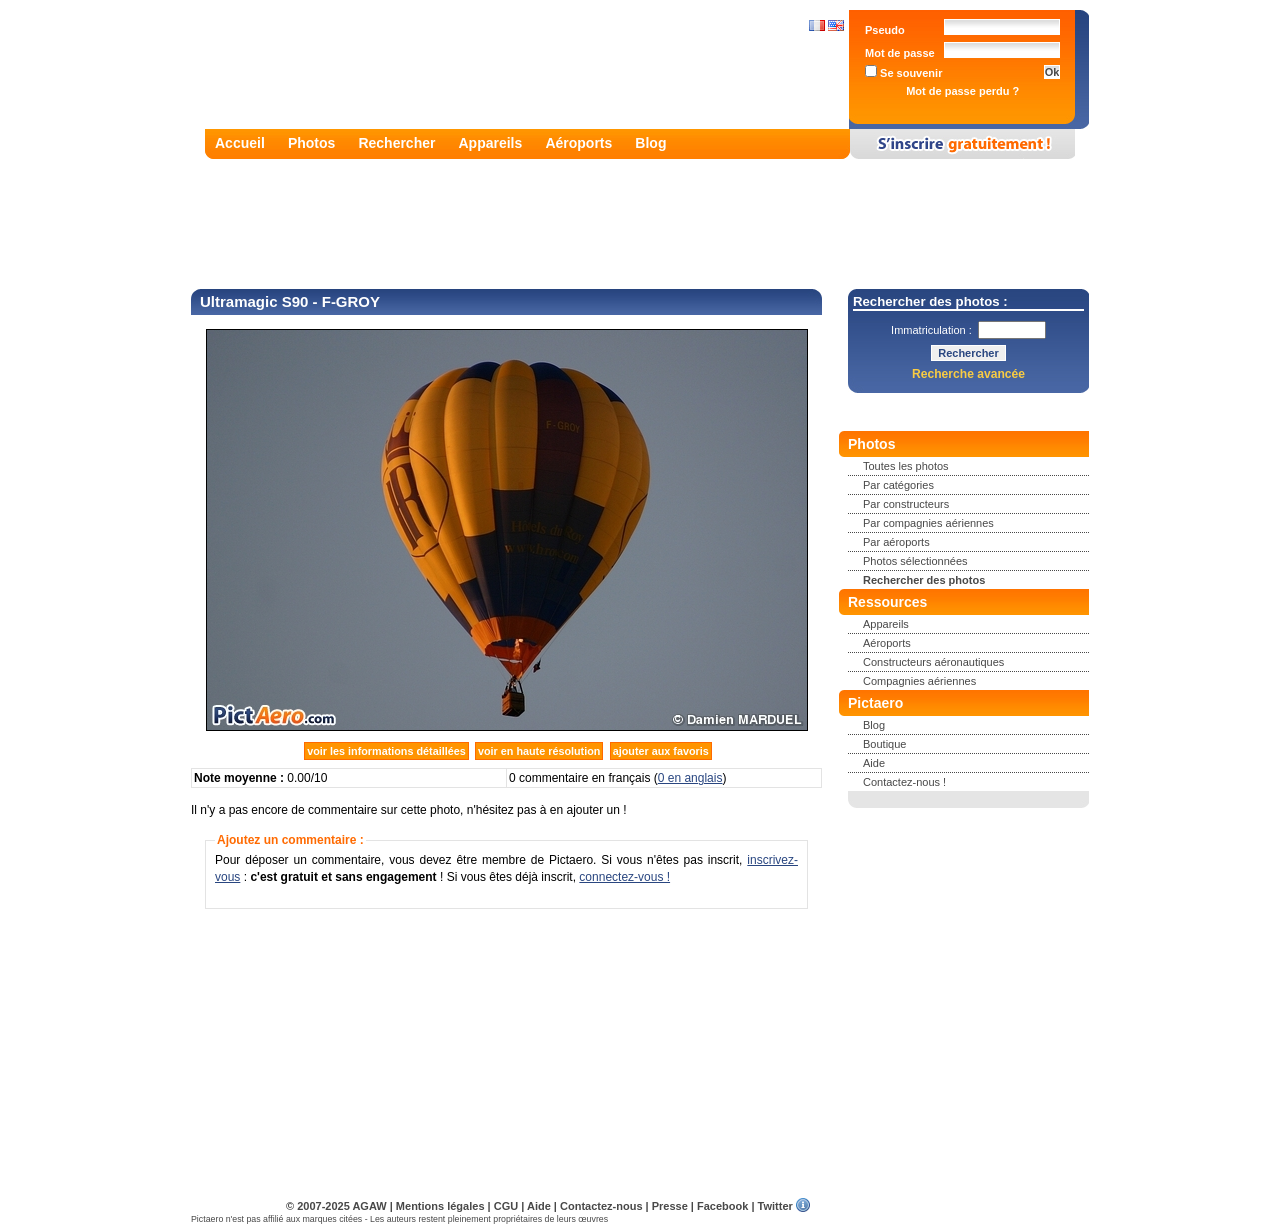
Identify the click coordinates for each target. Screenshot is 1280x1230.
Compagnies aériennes (919, 681)
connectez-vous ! (624, 877)
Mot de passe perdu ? (962, 91)
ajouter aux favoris (661, 751)
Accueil (240, 143)
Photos (311, 143)
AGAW (369, 1206)
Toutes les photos (906, 466)
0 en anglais (690, 778)
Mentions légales (440, 1206)
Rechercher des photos (924, 580)
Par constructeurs (906, 504)
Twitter (775, 1206)
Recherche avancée (968, 374)
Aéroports (578, 143)
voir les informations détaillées (386, 751)
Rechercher (396, 143)
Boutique (884, 744)
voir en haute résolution (539, 751)
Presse (670, 1206)
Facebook (722, 1206)
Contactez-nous (601, 1206)
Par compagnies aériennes (928, 523)
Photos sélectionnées (915, 561)
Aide (874, 763)
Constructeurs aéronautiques (933, 662)
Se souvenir (903, 73)
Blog (650, 143)
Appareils (491, 143)
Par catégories (898, 485)
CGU (506, 1206)
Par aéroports (896, 542)
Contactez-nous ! (904, 782)
